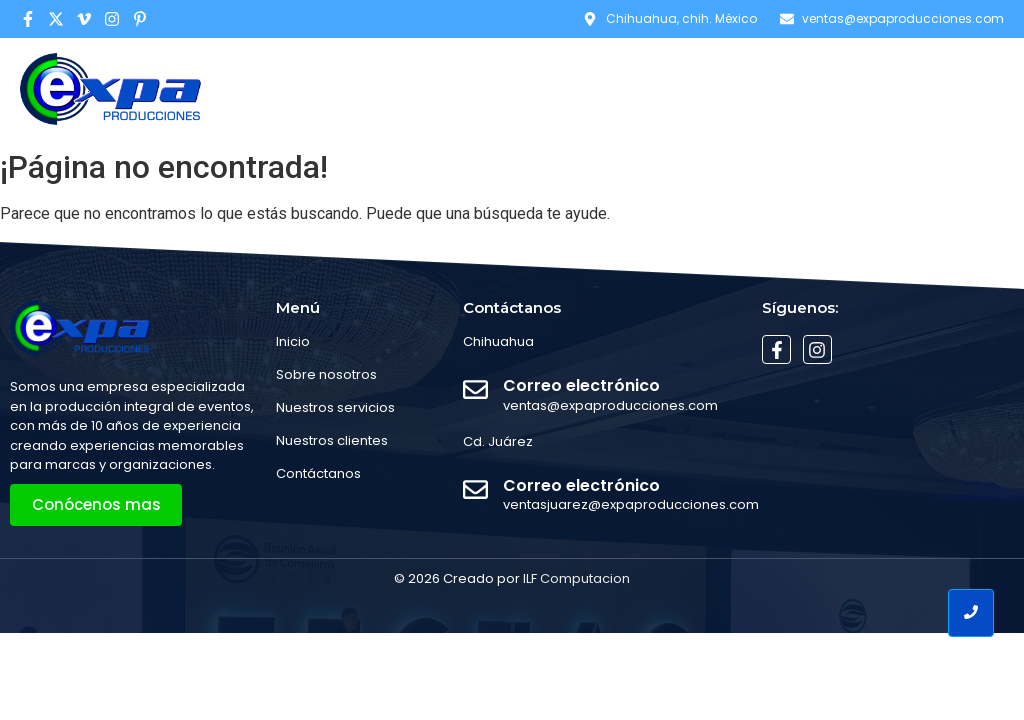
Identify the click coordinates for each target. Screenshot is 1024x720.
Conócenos (601, 88)
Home (500, 88)
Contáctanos (941, 88)
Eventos (820, 88)
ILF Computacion (576, 578)
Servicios (718, 88)
